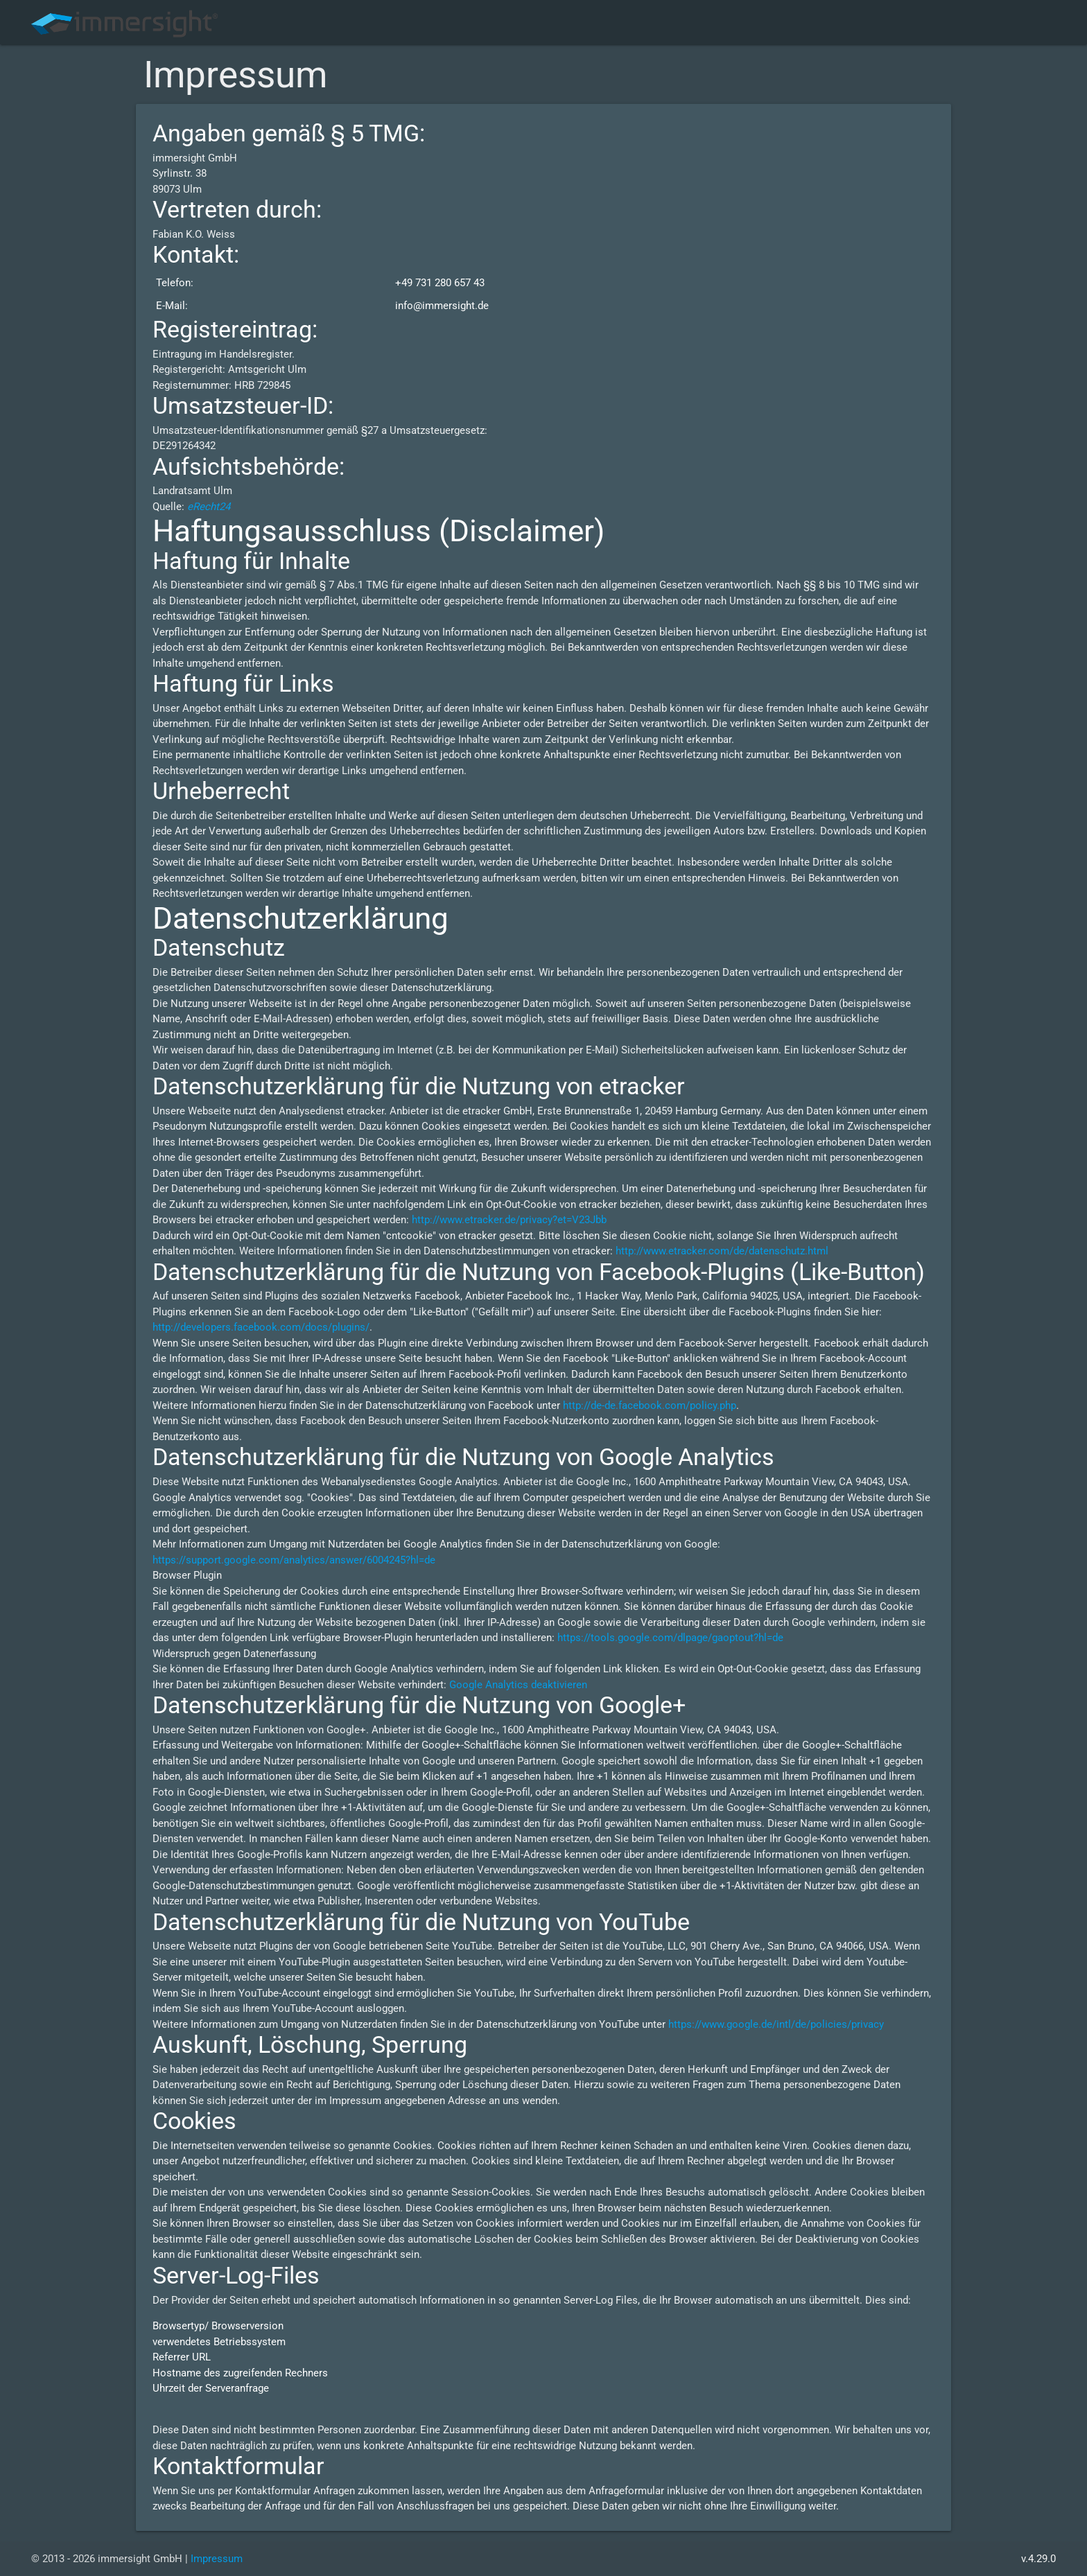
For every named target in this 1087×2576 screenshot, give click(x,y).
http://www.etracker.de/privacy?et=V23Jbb (509, 1219)
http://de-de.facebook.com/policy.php (649, 1405)
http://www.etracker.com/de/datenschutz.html (722, 1251)
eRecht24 (208, 506)
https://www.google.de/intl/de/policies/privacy (776, 2024)
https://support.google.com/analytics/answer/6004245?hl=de (294, 1560)
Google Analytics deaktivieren (518, 1685)
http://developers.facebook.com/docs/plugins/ (261, 1327)
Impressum (217, 2558)
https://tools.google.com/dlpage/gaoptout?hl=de (670, 1637)
